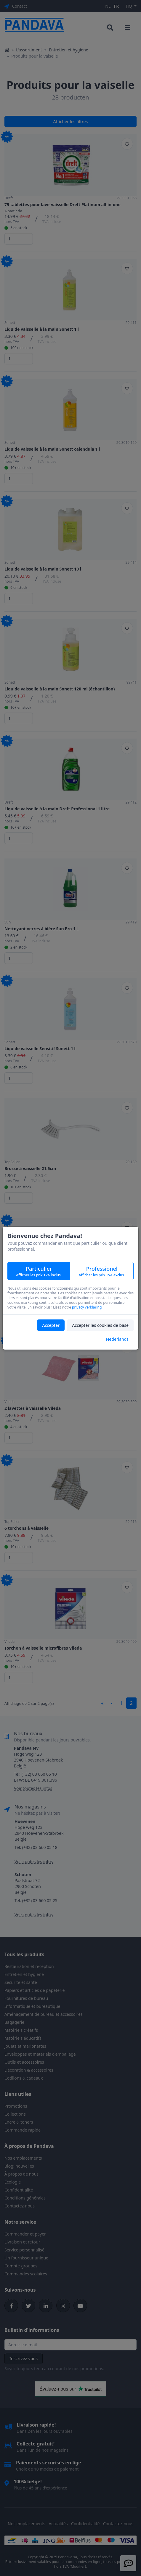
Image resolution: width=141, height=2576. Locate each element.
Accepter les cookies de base (100, 1325)
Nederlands (117, 1339)
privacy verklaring (87, 1307)
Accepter (51, 1325)
